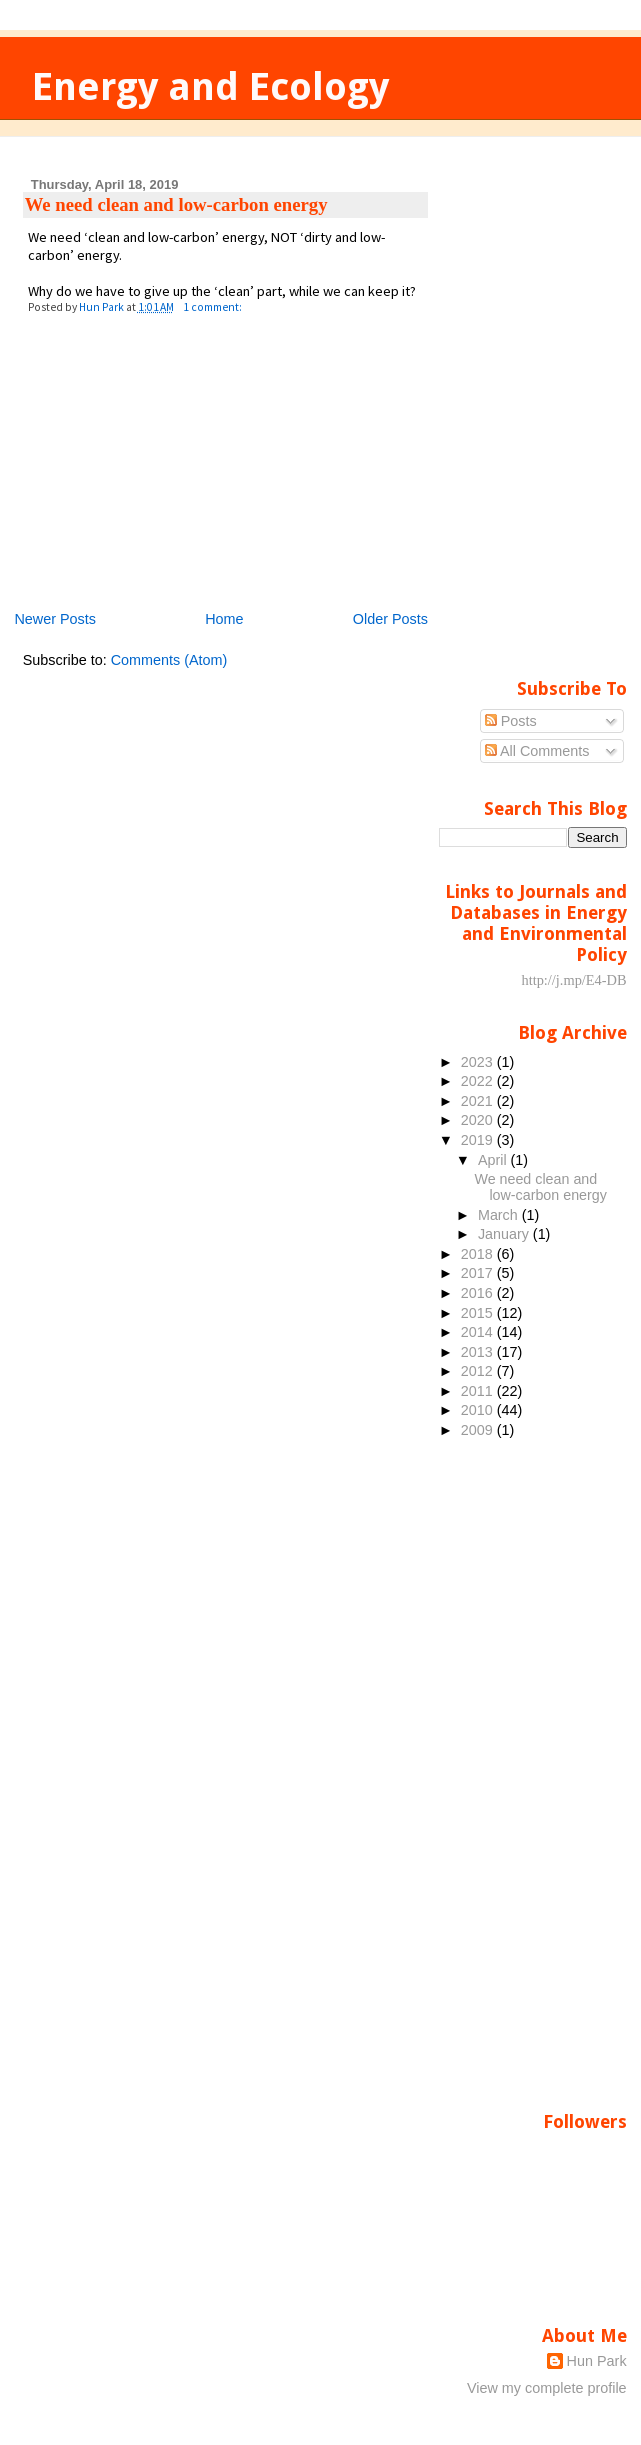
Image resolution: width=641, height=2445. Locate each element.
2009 (479, 1430)
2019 (479, 1140)
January (505, 1234)
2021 (479, 1101)
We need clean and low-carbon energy (176, 204)
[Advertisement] (173, 469)
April (494, 1160)
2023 (479, 1062)
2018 (479, 1254)
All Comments (537, 751)
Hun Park (597, 2361)
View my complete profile (547, 2388)
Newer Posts (55, 619)
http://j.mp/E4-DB (573, 980)
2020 (479, 1120)
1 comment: (213, 307)
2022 (479, 1081)
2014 (479, 1332)
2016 (479, 1293)
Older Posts (390, 619)
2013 (479, 1352)
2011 (479, 1391)
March (500, 1215)
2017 (479, 1273)
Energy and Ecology (210, 86)
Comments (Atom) (169, 660)
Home (224, 619)
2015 (479, 1313)
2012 (479, 1371)
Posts (511, 721)
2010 (479, 1410)
